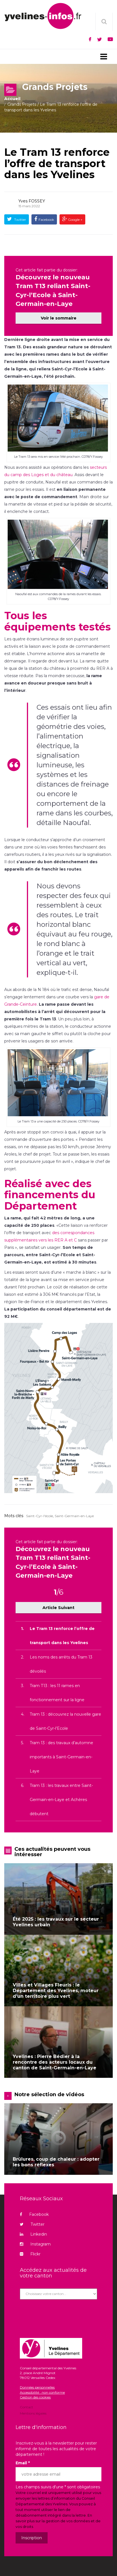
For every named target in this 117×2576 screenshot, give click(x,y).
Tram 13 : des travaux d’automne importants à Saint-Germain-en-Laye (61, 1757)
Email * (23, 2462)
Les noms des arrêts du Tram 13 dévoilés (61, 1664)
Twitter (19, 219)
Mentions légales (33, 2413)
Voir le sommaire (58, 318)
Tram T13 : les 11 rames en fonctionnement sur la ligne (57, 1692)
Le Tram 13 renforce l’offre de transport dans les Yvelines (57, 163)
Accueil (12, 98)
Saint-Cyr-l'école (39, 1516)
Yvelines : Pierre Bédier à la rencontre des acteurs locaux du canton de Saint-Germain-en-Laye (54, 2062)
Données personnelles (37, 2387)
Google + (74, 219)
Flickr (30, 2254)
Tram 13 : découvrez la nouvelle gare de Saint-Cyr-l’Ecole (65, 1721)
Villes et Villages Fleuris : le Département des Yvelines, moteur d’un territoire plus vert (56, 1990)
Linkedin (33, 2234)
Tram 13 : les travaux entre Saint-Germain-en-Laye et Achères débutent (61, 1799)
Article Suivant (58, 1607)
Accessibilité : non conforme (42, 2392)
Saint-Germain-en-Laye (74, 1516)
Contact (26, 2407)
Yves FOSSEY (31, 201)
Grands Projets (21, 104)
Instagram (35, 2244)
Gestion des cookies (35, 2397)
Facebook (46, 219)
